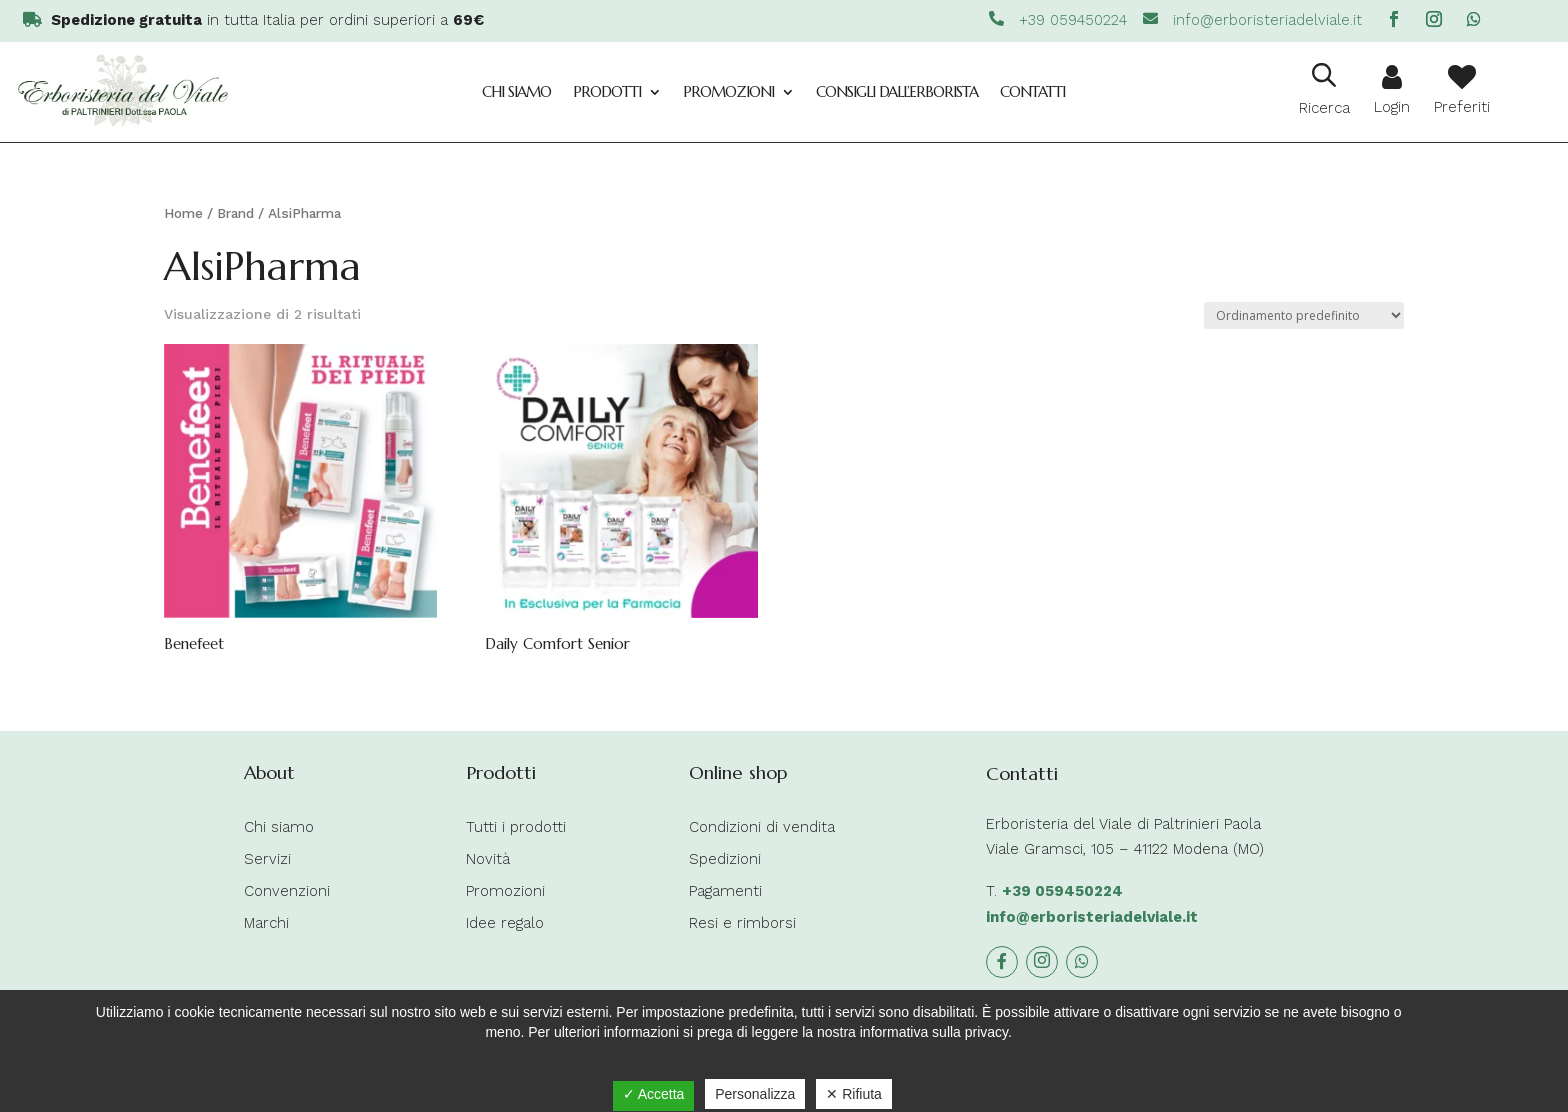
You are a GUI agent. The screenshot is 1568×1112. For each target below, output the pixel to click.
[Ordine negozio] (1304, 315)
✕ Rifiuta (854, 1094)
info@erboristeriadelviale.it (1092, 917)
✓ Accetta (654, 1094)
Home (183, 213)
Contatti (1032, 91)
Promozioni (728, 91)
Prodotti (607, 91)
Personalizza (755, 1094)
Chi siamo (516, 91)
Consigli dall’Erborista (897, 91)
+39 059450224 (1062, 891)
